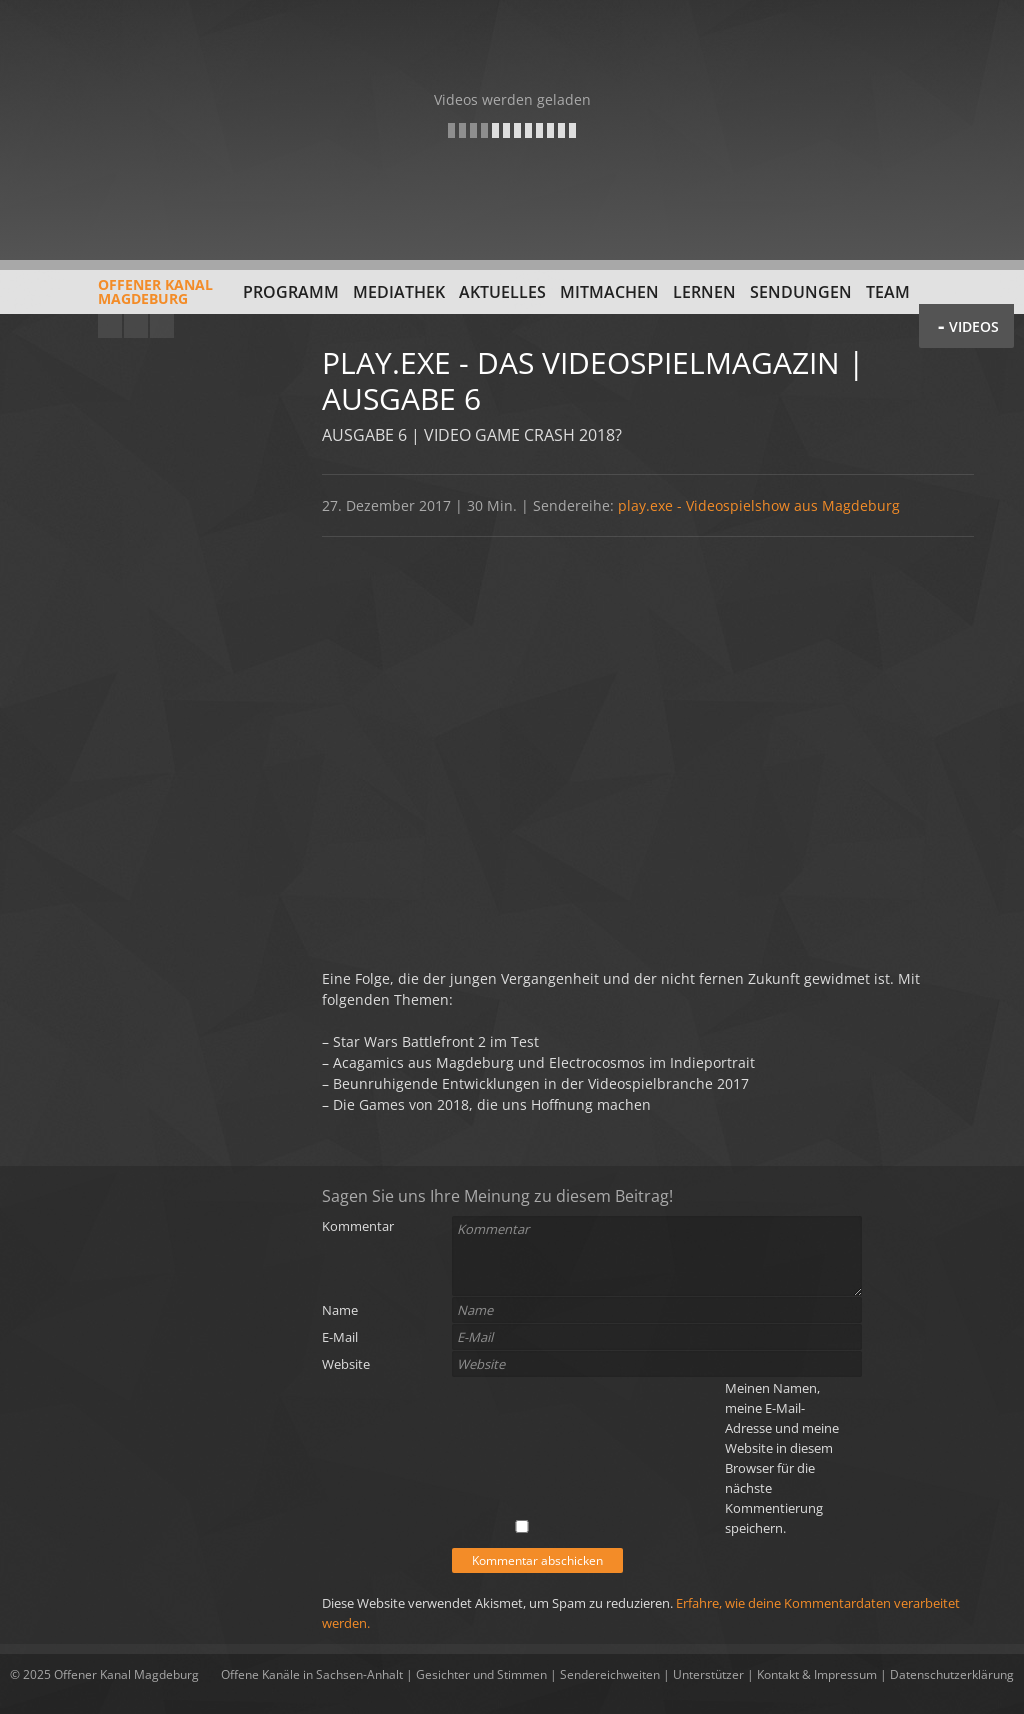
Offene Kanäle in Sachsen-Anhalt (312, 1674)
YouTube (110, 326)
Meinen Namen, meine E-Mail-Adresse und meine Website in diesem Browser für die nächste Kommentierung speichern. (782, 1458)
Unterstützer (708, 1674)
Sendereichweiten (610, 1674)
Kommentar (358, 1226)
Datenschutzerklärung (952, 1674)
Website (346, 1364)
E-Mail (340, 1337)
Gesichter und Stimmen (481, 1674)
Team (888, 292)
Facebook (136, 326)
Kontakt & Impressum (817, 1674)
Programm (291, 292)
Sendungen (801, 292)
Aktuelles (502, 292)
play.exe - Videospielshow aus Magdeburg (759, 505)
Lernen (704, 292)
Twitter (162, 326)
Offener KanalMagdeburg (111, 299)
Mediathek (399, 292)
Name (340, 1310)
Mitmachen (609, 292)
